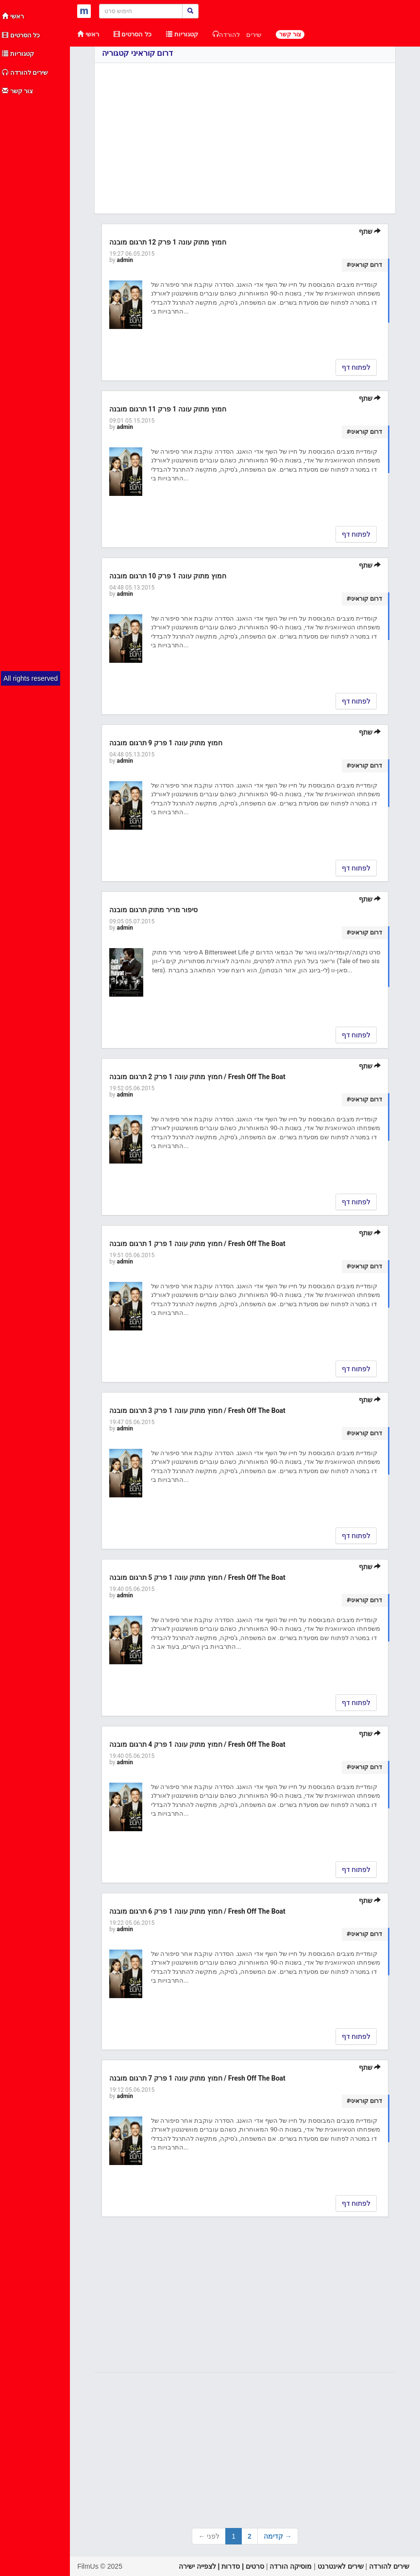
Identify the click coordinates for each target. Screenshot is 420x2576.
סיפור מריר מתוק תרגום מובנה (153, 910)
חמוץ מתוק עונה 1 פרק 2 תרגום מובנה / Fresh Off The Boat (197, 1077)
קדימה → (278, 2536)
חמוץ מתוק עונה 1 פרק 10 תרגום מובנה (167, 576)
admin (125, 260)
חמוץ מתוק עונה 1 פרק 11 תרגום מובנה (167, 409)
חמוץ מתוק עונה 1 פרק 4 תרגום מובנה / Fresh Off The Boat (197, 1744)
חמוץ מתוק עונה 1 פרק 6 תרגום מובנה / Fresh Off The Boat (197, 1911)
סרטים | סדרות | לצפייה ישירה (221, 2566)
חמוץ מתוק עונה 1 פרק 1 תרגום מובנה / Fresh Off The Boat (197, 1243)
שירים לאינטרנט (341, 2566)
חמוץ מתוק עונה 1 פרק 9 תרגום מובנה (165, 743)
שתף (370, 231)
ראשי (13, 16)
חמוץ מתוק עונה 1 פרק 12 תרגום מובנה (167, 242)
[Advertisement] (35, 246)
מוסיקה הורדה (290, 2566)
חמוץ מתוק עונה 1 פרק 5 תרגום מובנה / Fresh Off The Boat (197, 1577)
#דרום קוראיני (364, 265)
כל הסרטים (21, 35)
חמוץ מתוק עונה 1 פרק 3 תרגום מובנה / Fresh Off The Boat (197, 1410)
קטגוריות (18, 53)
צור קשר (17, 91)
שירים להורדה (25, 72)
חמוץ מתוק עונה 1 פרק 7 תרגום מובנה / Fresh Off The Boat (197, 2078)
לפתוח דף (356, 367)
